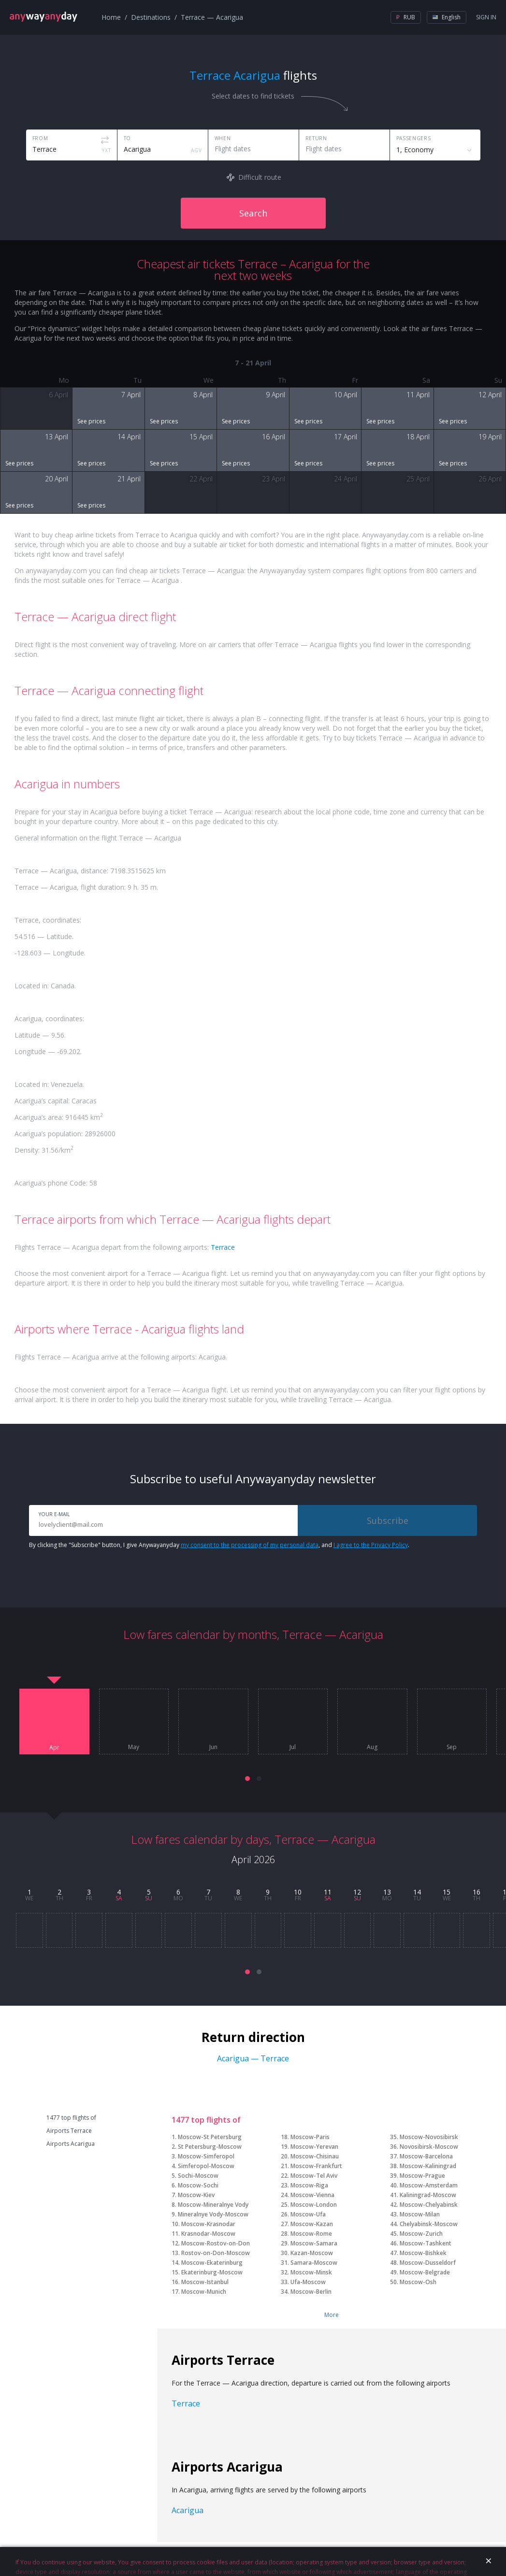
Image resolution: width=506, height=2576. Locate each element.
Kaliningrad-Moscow (428, 2195)
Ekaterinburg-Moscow (212, 2272)
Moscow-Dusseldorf (428, 2262)
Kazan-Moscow (311, 2253)
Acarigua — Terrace (253, 2058)
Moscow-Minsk (311, 2272)
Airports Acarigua (70, 2144)
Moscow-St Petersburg (210, 2137)
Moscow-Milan (420, 2214)
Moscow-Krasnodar (208, 2224)
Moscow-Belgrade (425, 2272)
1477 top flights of (71, 2117)
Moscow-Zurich (421, 2233)
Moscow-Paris (310, 2137)
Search (253, 213)
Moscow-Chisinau (314, 2156)
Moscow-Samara (313, 2243)
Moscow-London (313, 2204)
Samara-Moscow (313, 2262)
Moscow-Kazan (311, 2224)
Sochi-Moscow (198, 2175)
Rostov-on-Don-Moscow (215, 2253)
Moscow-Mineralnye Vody (213, 2204)
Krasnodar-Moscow (208, 2233)
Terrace (223, 1247)
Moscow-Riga (309, 2185)
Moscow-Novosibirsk (429, 2137)
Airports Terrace (69, 2130)
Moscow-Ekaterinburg (212, 2262)
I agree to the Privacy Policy (370, 1545)
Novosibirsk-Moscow (429, 2146)
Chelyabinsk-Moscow (429, 2224)
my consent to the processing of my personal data (249, 1545)
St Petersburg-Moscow (210, 2146)
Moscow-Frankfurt (316, 2166)
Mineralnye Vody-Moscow (213, 2214)
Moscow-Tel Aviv (313, 2175)
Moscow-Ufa (308, 2214)
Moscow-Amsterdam (429, 2185)
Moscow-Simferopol (206, 2156)
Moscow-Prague (422, 2175)
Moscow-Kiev (196, 2195)
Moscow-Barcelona (426, 2156)
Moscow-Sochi (198, 2185)
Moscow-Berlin (311, 2291)
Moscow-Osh (418, 2282)
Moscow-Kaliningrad (428, 2166)
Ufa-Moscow (308, 2282)
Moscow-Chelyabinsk (429, 2204)
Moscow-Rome (311, 2233)
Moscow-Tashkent (425, 2243)
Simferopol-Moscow (206, 2166)
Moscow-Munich (203, 2291)
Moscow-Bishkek (423, 2253)
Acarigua (187, 2510)
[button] (247, 1778)
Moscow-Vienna (312, 2195)
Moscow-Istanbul (205, 2282)
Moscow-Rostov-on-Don (215, 2243)
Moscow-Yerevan (314, 2146)
